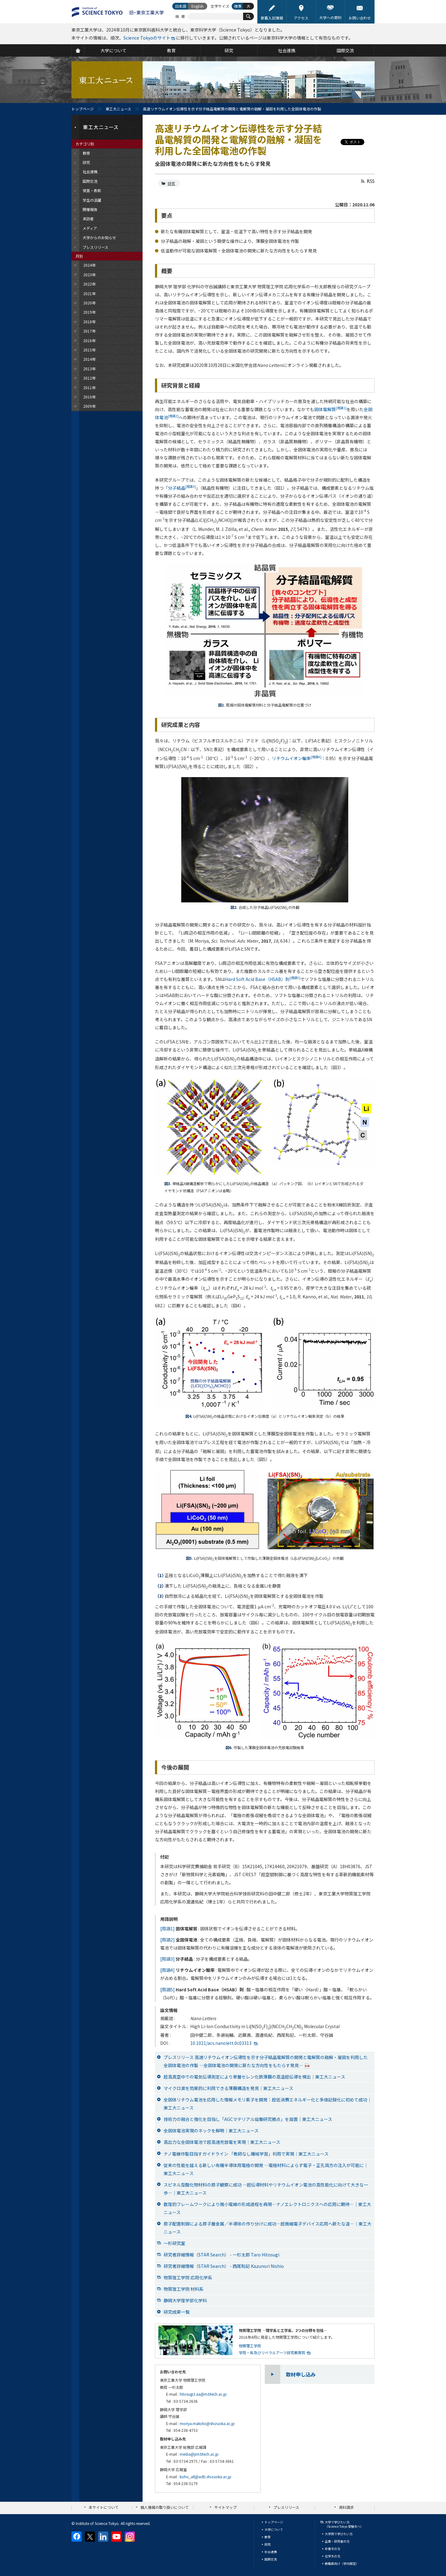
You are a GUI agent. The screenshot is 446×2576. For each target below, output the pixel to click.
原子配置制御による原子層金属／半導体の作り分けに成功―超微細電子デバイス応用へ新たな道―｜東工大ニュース (267, 2228)
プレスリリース (286, 2507)
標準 (238, 6)
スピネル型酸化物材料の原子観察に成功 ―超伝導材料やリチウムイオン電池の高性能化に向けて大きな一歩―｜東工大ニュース (266, 2189)
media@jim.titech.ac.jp (199, 2454)
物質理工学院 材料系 (184, 2289)
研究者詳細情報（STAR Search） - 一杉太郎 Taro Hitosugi (221, 2254)
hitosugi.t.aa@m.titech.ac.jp (203, 2394)
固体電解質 (330, 409)
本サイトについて (103, 2507)
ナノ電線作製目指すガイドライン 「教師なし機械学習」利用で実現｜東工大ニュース (246, 2154)
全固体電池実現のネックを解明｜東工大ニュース (211, 2130)
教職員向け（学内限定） (342, 2563)
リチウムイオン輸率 (296, 758)
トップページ (82, 108)
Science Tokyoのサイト (146, 38)
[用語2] (167, 1940)
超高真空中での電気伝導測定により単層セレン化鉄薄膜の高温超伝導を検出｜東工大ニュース (254, 2077)
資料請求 (346, 2507)
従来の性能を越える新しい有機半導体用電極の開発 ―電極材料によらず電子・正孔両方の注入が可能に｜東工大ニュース (266, 2169)
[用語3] (167, 1959)
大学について (273, 2529)
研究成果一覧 (177, 2312)
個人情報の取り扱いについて (164, 2507)
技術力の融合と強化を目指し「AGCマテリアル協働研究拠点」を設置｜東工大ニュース (248, 2119)
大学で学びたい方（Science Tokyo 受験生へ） (344, 2524)
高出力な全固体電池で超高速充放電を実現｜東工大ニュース (222, 2142)
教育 (267, 2537)
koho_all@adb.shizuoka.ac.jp (205, 2476)
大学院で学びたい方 (339, 2533)
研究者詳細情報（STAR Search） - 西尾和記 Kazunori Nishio (224, 2266)
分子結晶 (182, 488)
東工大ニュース (118, 108)
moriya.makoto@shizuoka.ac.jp (207, 2423)
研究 (171, 183)
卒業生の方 (332, 2548)
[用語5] (167, 1989)
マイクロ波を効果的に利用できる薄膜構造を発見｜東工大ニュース (228, 2088)
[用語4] (167, 1970)
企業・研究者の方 (337, 2541)
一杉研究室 (174, 2243)
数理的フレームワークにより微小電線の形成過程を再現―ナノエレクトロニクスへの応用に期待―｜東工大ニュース (267, 2208)
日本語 (180, 6)
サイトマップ (225, 2507)
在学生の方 (332, 2556)
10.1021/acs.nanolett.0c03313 (220, 2043)
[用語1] (167, 1928)
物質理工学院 (250, 2345)
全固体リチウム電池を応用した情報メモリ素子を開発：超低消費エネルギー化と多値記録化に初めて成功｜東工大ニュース (267, 2103)
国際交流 (270, 2559)
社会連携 (270, 2551)
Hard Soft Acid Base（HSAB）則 (262, 979)
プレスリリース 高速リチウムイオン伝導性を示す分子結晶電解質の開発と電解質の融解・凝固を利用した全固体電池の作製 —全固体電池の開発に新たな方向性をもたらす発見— (266, 2061)
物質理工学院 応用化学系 (188, 2277)
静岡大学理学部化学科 (185, 2300)
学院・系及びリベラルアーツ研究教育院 (272, 2352)
